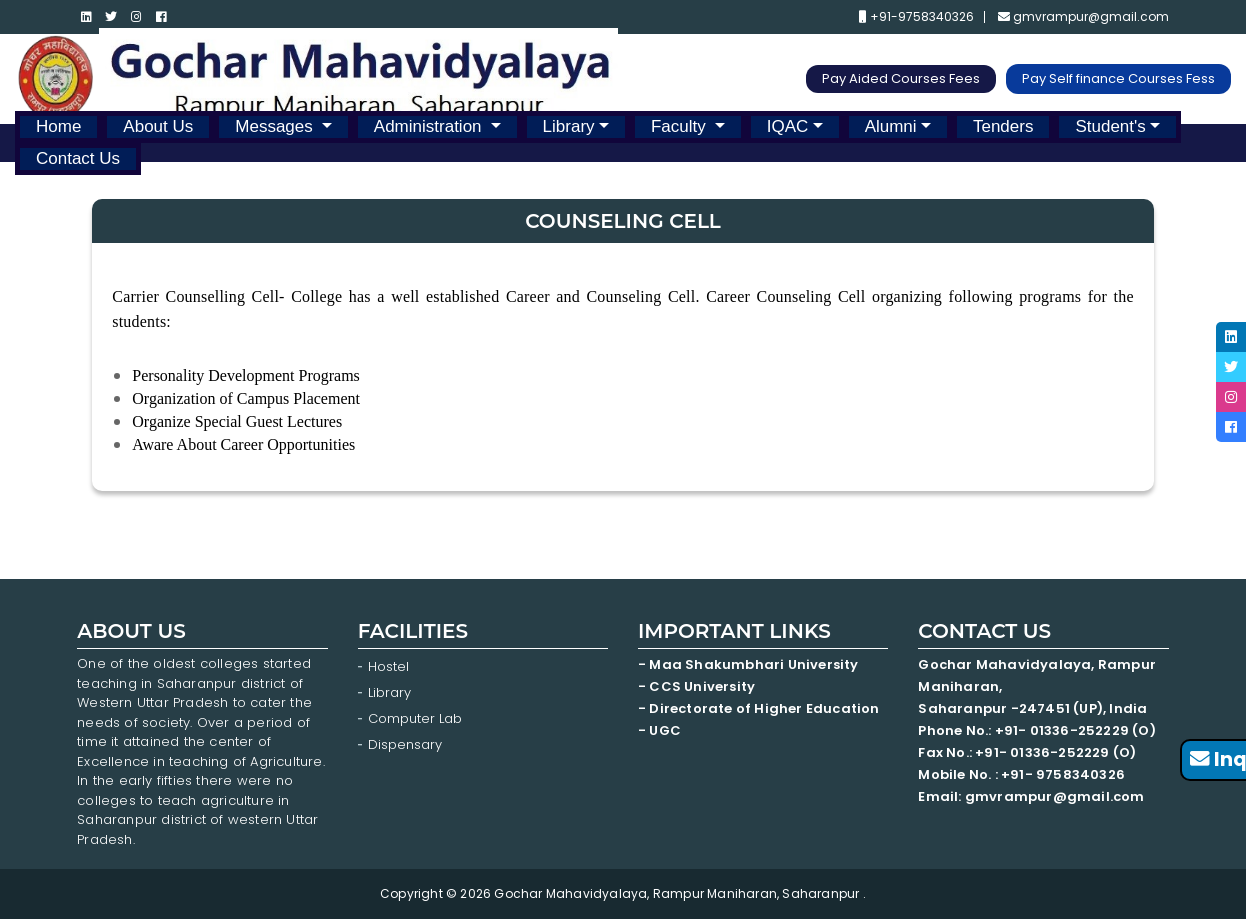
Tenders (1003, 126)
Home (58, 126)
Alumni (891, 126)
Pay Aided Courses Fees (901, 78)
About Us (158, 126)
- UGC (659, 730)
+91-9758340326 (916, 17)
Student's (1110, 126)
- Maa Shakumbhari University (750, 664)
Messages (276, 126)
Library (569, 126)
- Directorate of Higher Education (760, 708)
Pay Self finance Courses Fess (1118, 78)
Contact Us (78, 158)
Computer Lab (417, 718)
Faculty (681, 126)
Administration (430, 126)
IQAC (788, 126)
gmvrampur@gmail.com (1083, 17)
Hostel (388, 666)
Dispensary (405, 744)
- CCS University (696, 686)
